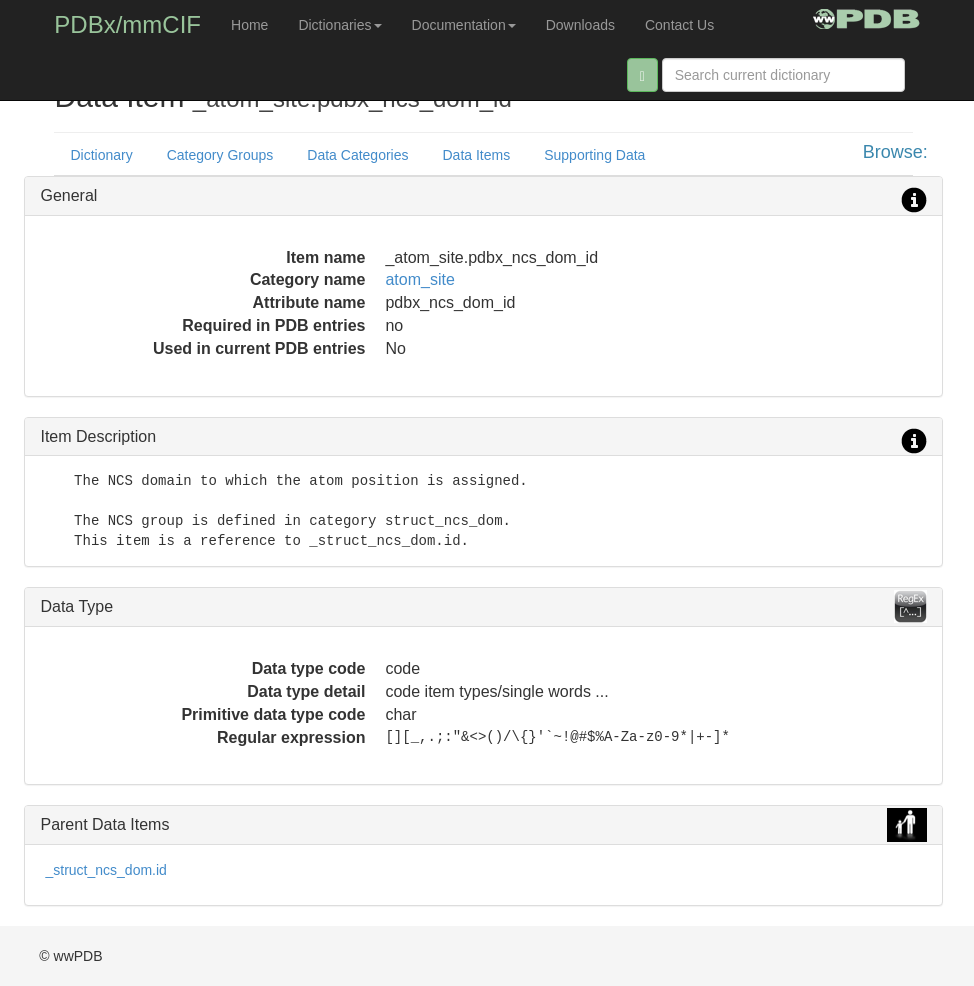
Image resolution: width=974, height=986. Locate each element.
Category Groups (220, 155)
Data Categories (357, 155)
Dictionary (101, 155)
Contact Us (679, 25)
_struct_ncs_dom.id (105, 870)
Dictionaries (339, 25)
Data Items (477, 155)
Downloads (580, 25)
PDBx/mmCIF (127, 24)
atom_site (419, 279)
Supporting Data (594, 155)
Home (249, 25)
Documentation (464, 25)
